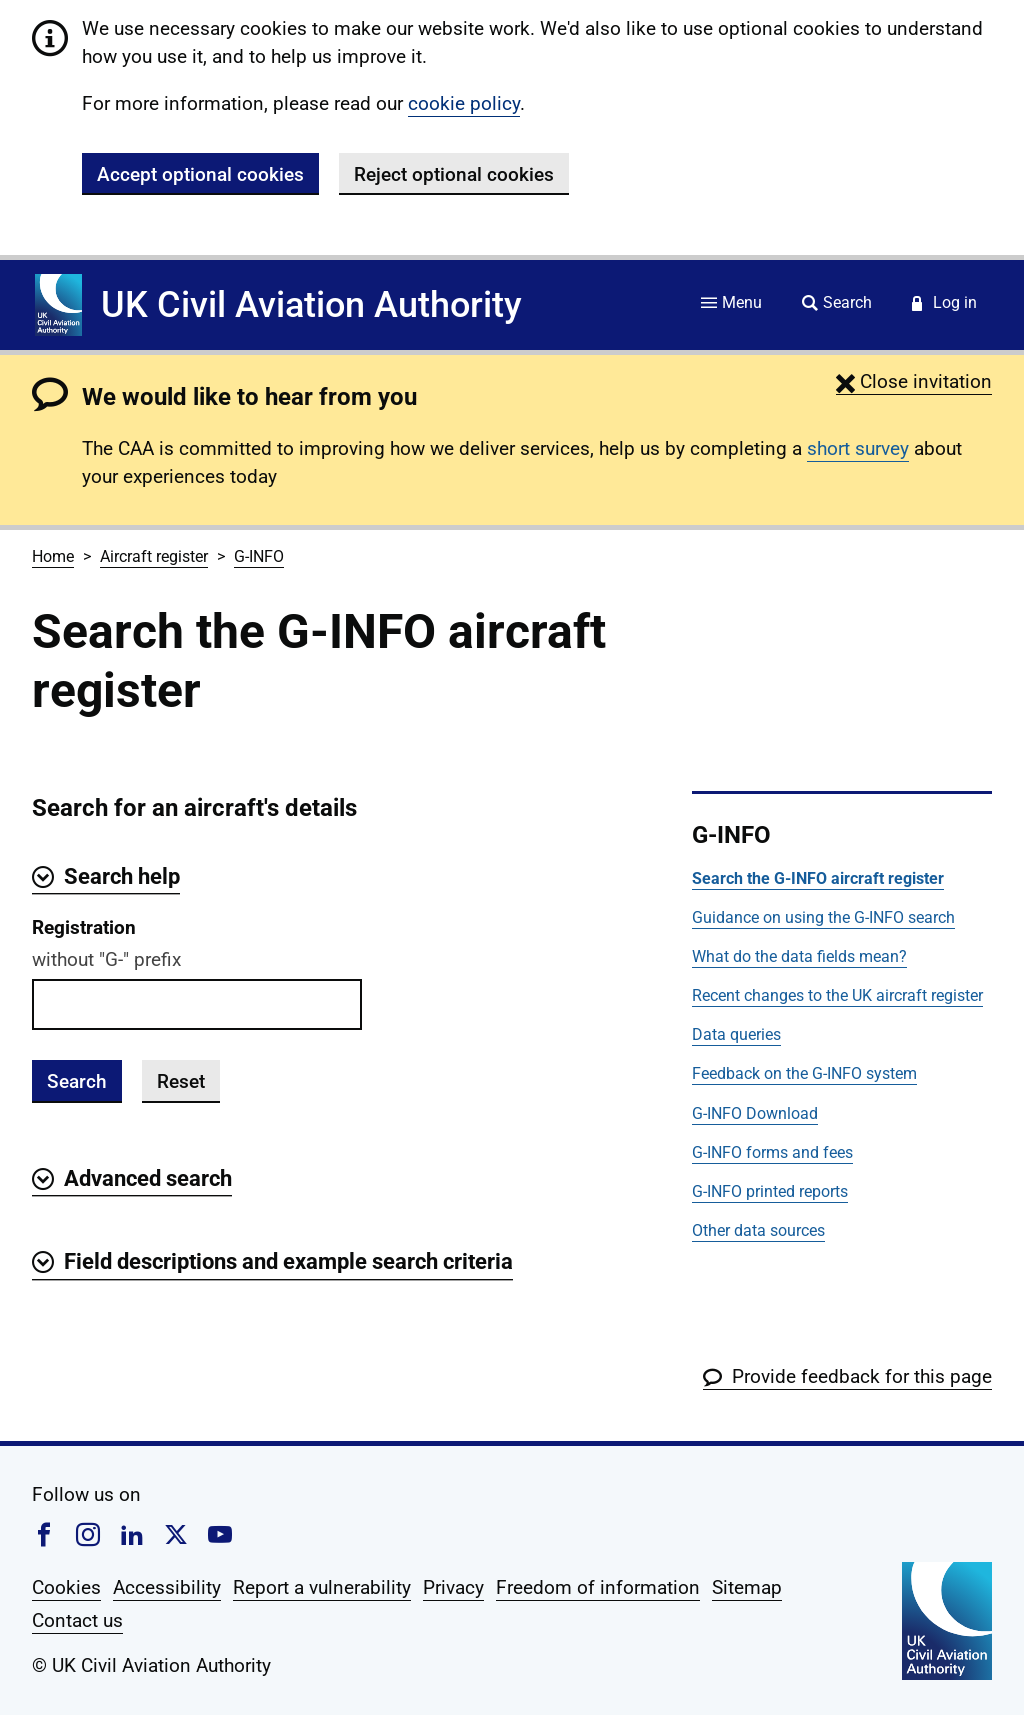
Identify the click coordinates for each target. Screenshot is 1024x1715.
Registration (84, 927)
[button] (914, 381)
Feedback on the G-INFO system (804, 1073)
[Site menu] (731, 304)
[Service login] (944, 304)
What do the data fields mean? (799, 956)
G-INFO (259, 556)
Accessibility (167, 1587)
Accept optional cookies (200, 174)
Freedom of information (598, 1587)
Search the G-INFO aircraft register (818, 878)
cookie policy (464, 103)
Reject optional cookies (454, 174)
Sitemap (747, 1587)
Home (53, 556)
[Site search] (837, 304)
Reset (181, 1081)
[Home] (58, 305)
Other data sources (758, 1230)
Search (77, 1081)
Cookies (66, 1587)
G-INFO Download (755, 1113)
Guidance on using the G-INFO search (823, 917)
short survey (858, 448)
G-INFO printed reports (770, 1191)
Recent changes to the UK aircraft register (837, 995)
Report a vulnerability (322, 1587)
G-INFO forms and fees (772, 1152)
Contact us (77, 1620)
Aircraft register (154, 556)
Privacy (453, 1587)
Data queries (736, 1034)
